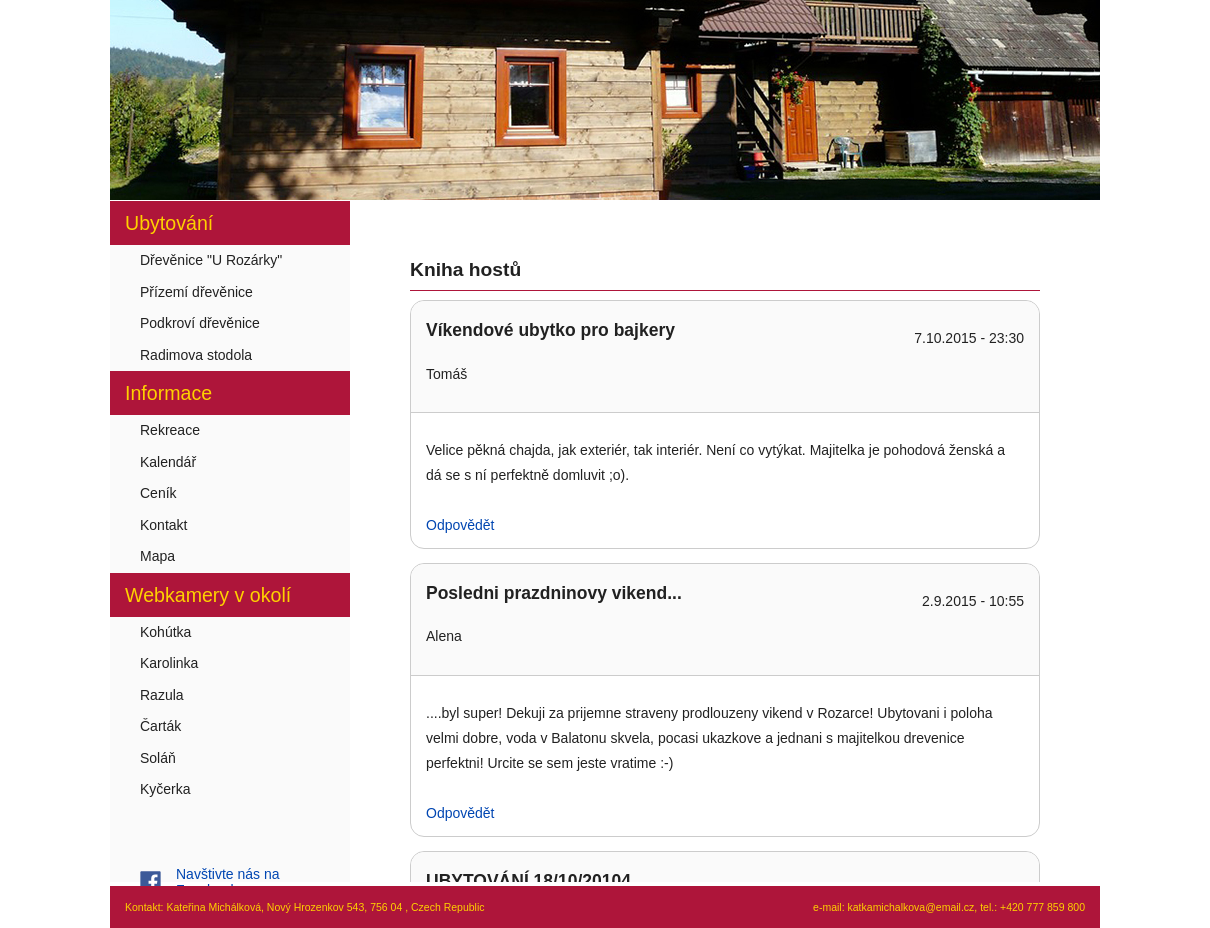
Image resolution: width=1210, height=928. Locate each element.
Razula (162, 695)
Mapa (157, 556)
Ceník (158, 493)
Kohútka (165, 632)
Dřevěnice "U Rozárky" (211, 260)
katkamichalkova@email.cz (911, 907)
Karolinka (169, 663)
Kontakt (163, 525)
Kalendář (168, 462)
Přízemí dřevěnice (196, 292)
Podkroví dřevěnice (200, 323)
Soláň (158, 758)
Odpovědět (460, 525)
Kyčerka (165, 789)
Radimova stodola (196, 355)
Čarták (160, 726)
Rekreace (170, 430)
